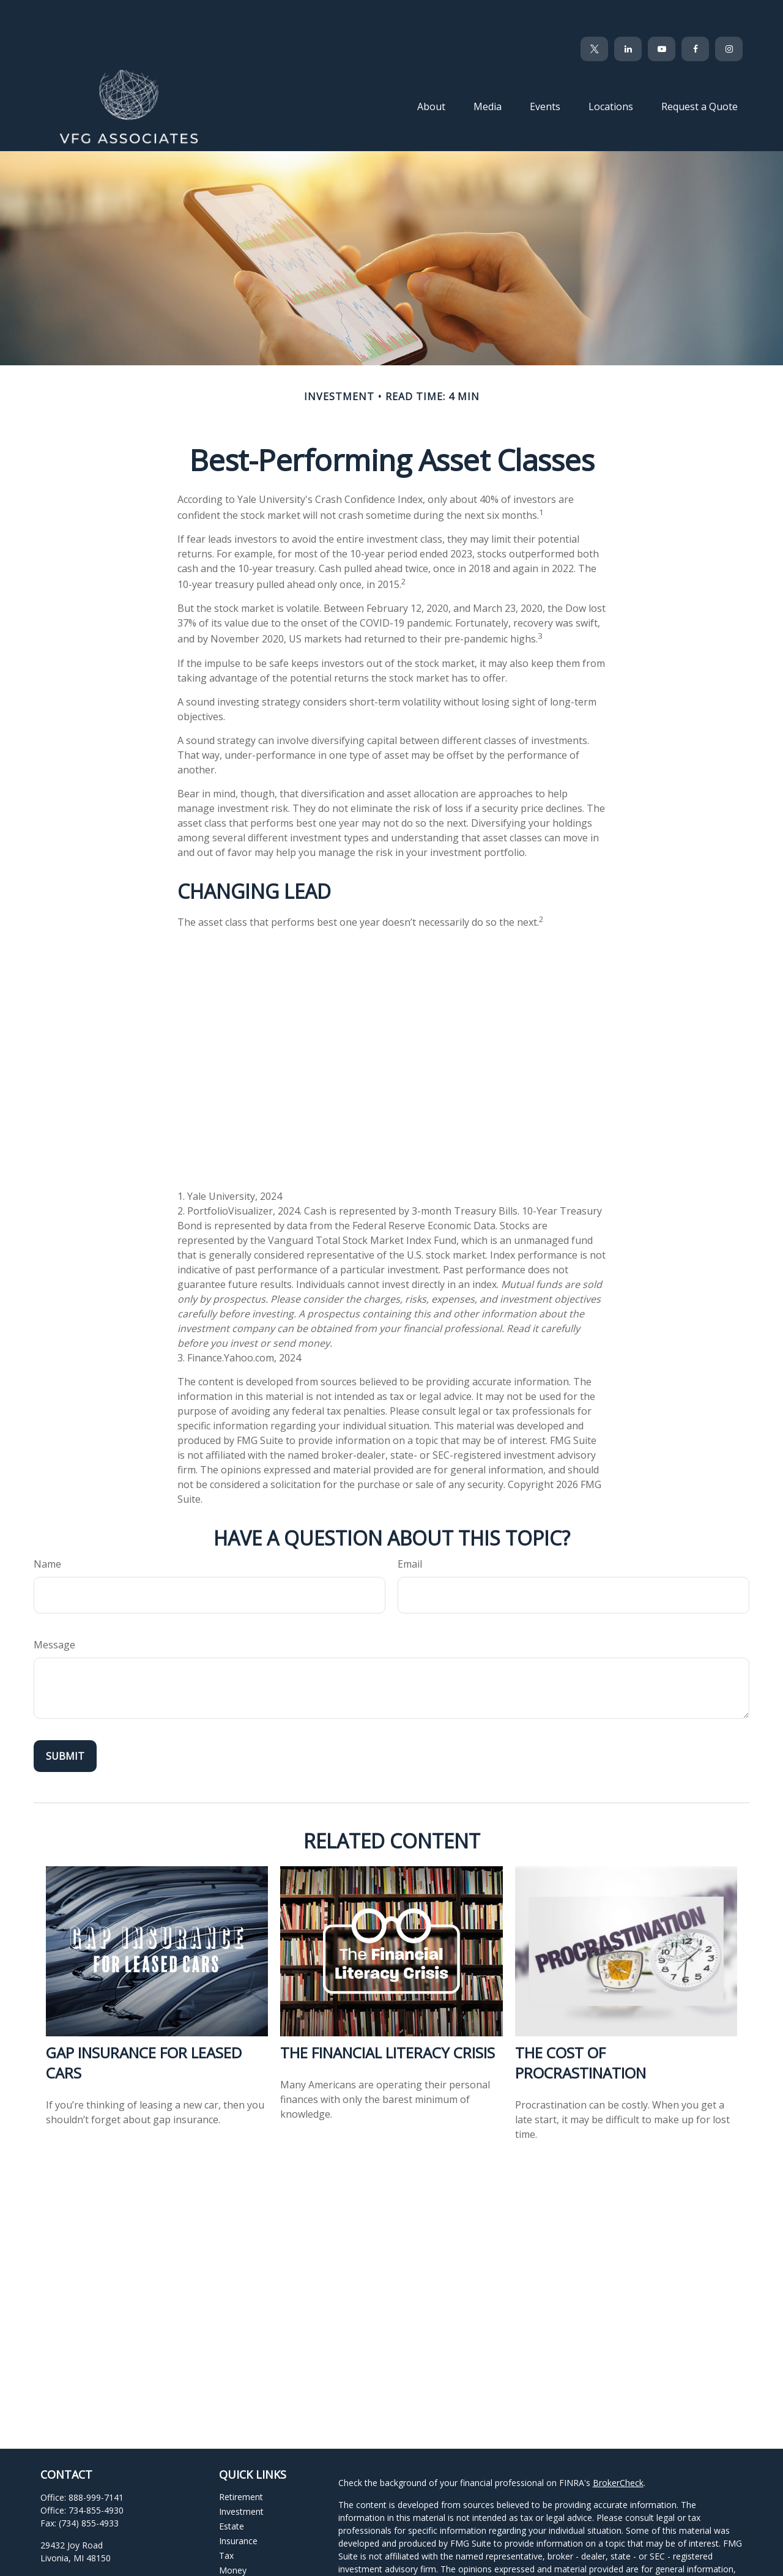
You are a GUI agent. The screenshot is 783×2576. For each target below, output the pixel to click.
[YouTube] (661, 12)
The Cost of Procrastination (580, 2026)
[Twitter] (594, 12)
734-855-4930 (96, 2473)
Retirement (241, 2460)
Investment (241, 2475)
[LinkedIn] (628, 12)
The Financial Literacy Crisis (387, 2016)
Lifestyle (235, 2548)
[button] (431, 69)
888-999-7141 (96, 2460)
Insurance (238, 2504)
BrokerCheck (618, 2446)
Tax (226, 2519)
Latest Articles (247, 2563)
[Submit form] (65, 1719)
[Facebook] (695, 12)
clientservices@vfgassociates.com (107, 2542)
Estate (231, 2489)
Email (410, 1527)
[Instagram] (134, 2563)
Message (54, 1608)
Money (233, 2533)
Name (47, 1527)
